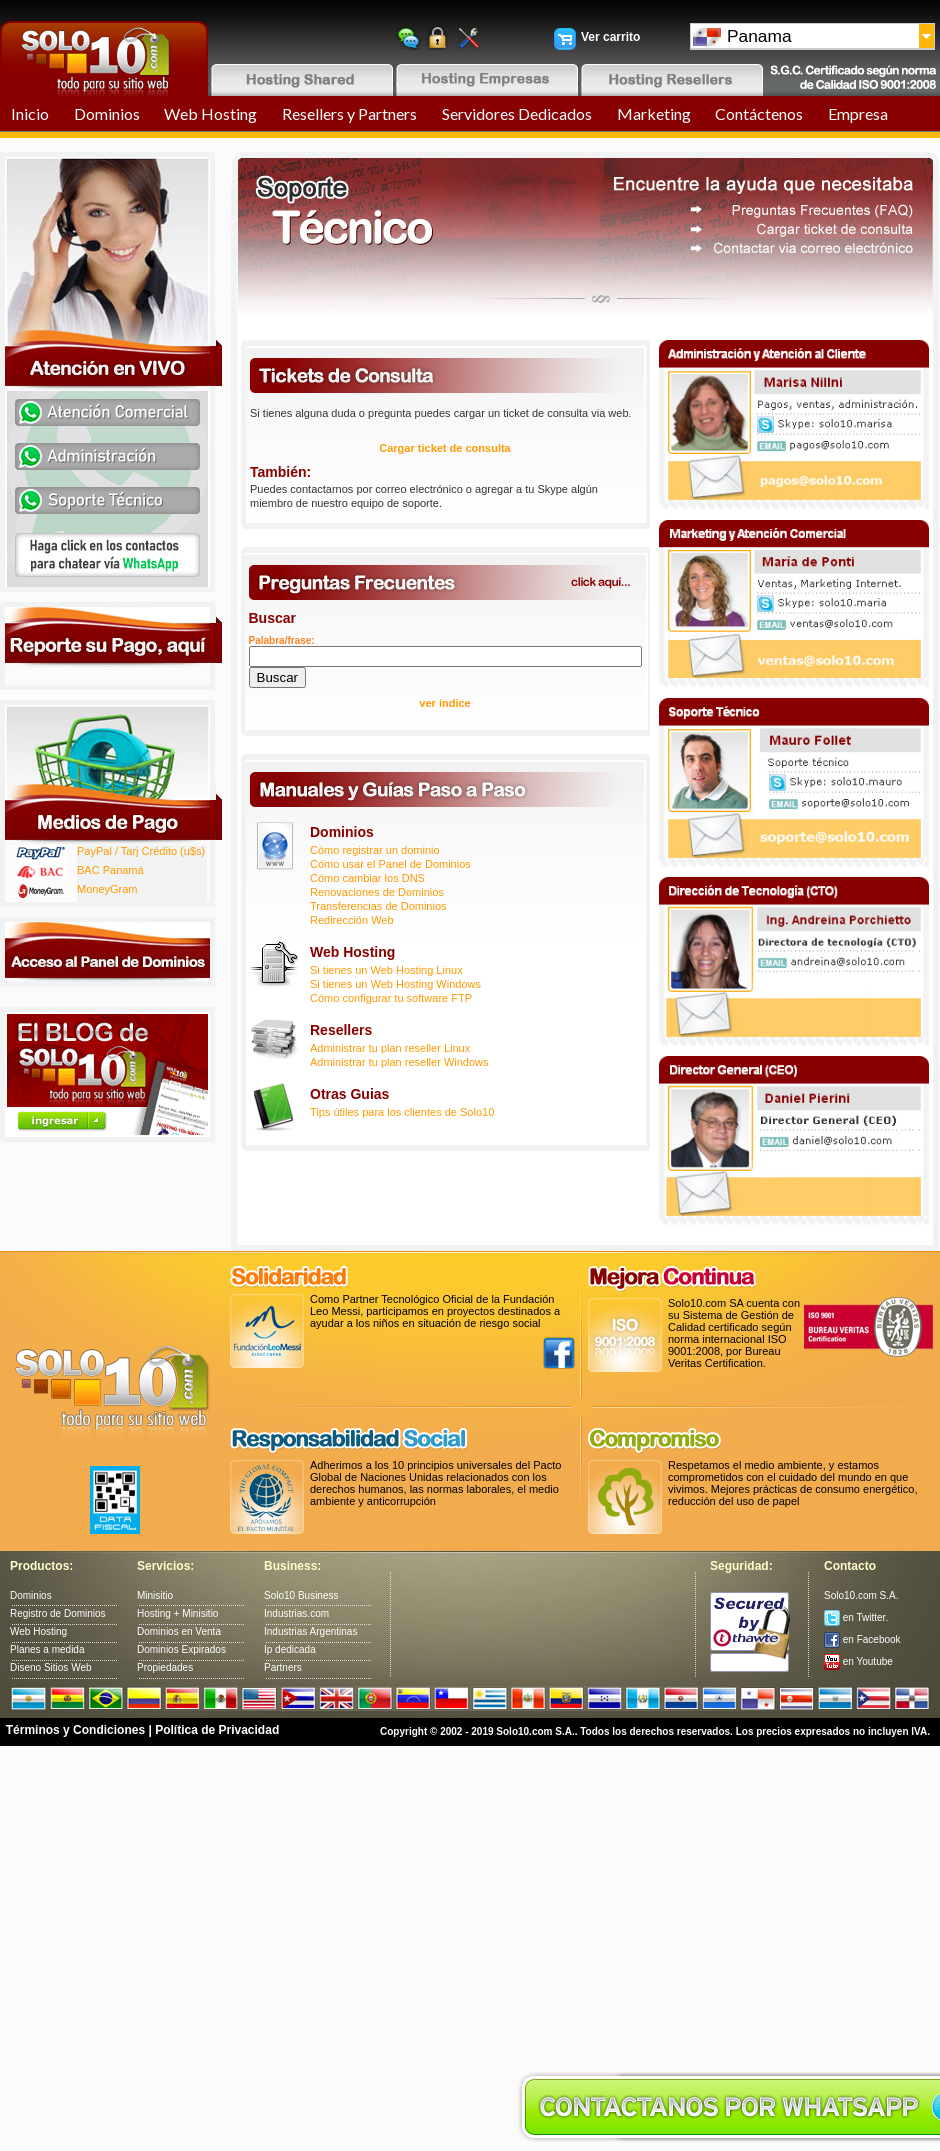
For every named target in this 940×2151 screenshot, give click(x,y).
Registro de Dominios (58, 1613)
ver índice (444, 703)
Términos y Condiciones (75, 1730)
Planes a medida (47, 1649)
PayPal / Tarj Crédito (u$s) (141, 851)
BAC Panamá (110, 870)
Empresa (858, 113)
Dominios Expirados (181, 1649)
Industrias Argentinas (310, 1631)
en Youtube (858, 1661)
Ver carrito (610, 37)
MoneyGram (107, 889)
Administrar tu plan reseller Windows (399, 1062)
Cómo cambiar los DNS (367, 878)
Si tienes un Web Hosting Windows (395, 984)
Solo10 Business (301, 1595)
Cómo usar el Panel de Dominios (390, 864)
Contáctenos (759, 113)
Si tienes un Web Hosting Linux (386, 970)
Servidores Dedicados (517, 113)
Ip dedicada (290, 1649)
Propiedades (165, 1667)
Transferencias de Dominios (378, 906)
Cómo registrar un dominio (375, 850)
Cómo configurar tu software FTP (391, 998)
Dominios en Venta (179, 1631)
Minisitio (155, 1595)
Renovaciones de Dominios (377, 892)
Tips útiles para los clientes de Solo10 (402, 1112)
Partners (283, 1667)
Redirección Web (352, 920)
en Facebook (862, 1639)
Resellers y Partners (349, 113)
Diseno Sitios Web (51, 1667)
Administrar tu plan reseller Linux (390, 1048)
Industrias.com (296, 1613)
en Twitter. (856, 1617)
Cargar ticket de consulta (444, 448)
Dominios (107, 113)
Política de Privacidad (217, 1730)
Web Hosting (210, 113)
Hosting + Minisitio (177, 1613)
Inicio (30, 113)
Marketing (654, 113)
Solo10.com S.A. (861, 1595)
